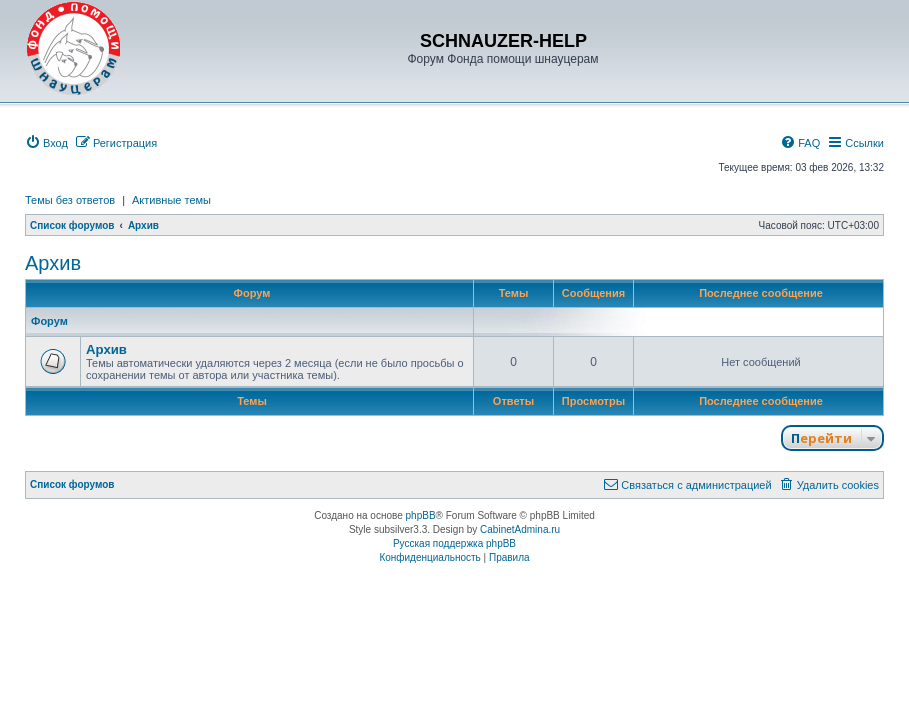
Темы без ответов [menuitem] (70, 200)
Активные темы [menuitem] (171, 200)
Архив (53, 263)
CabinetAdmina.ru (520, 529)
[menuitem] (46, 143)
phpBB (421, 515)
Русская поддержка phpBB (454, 543)
